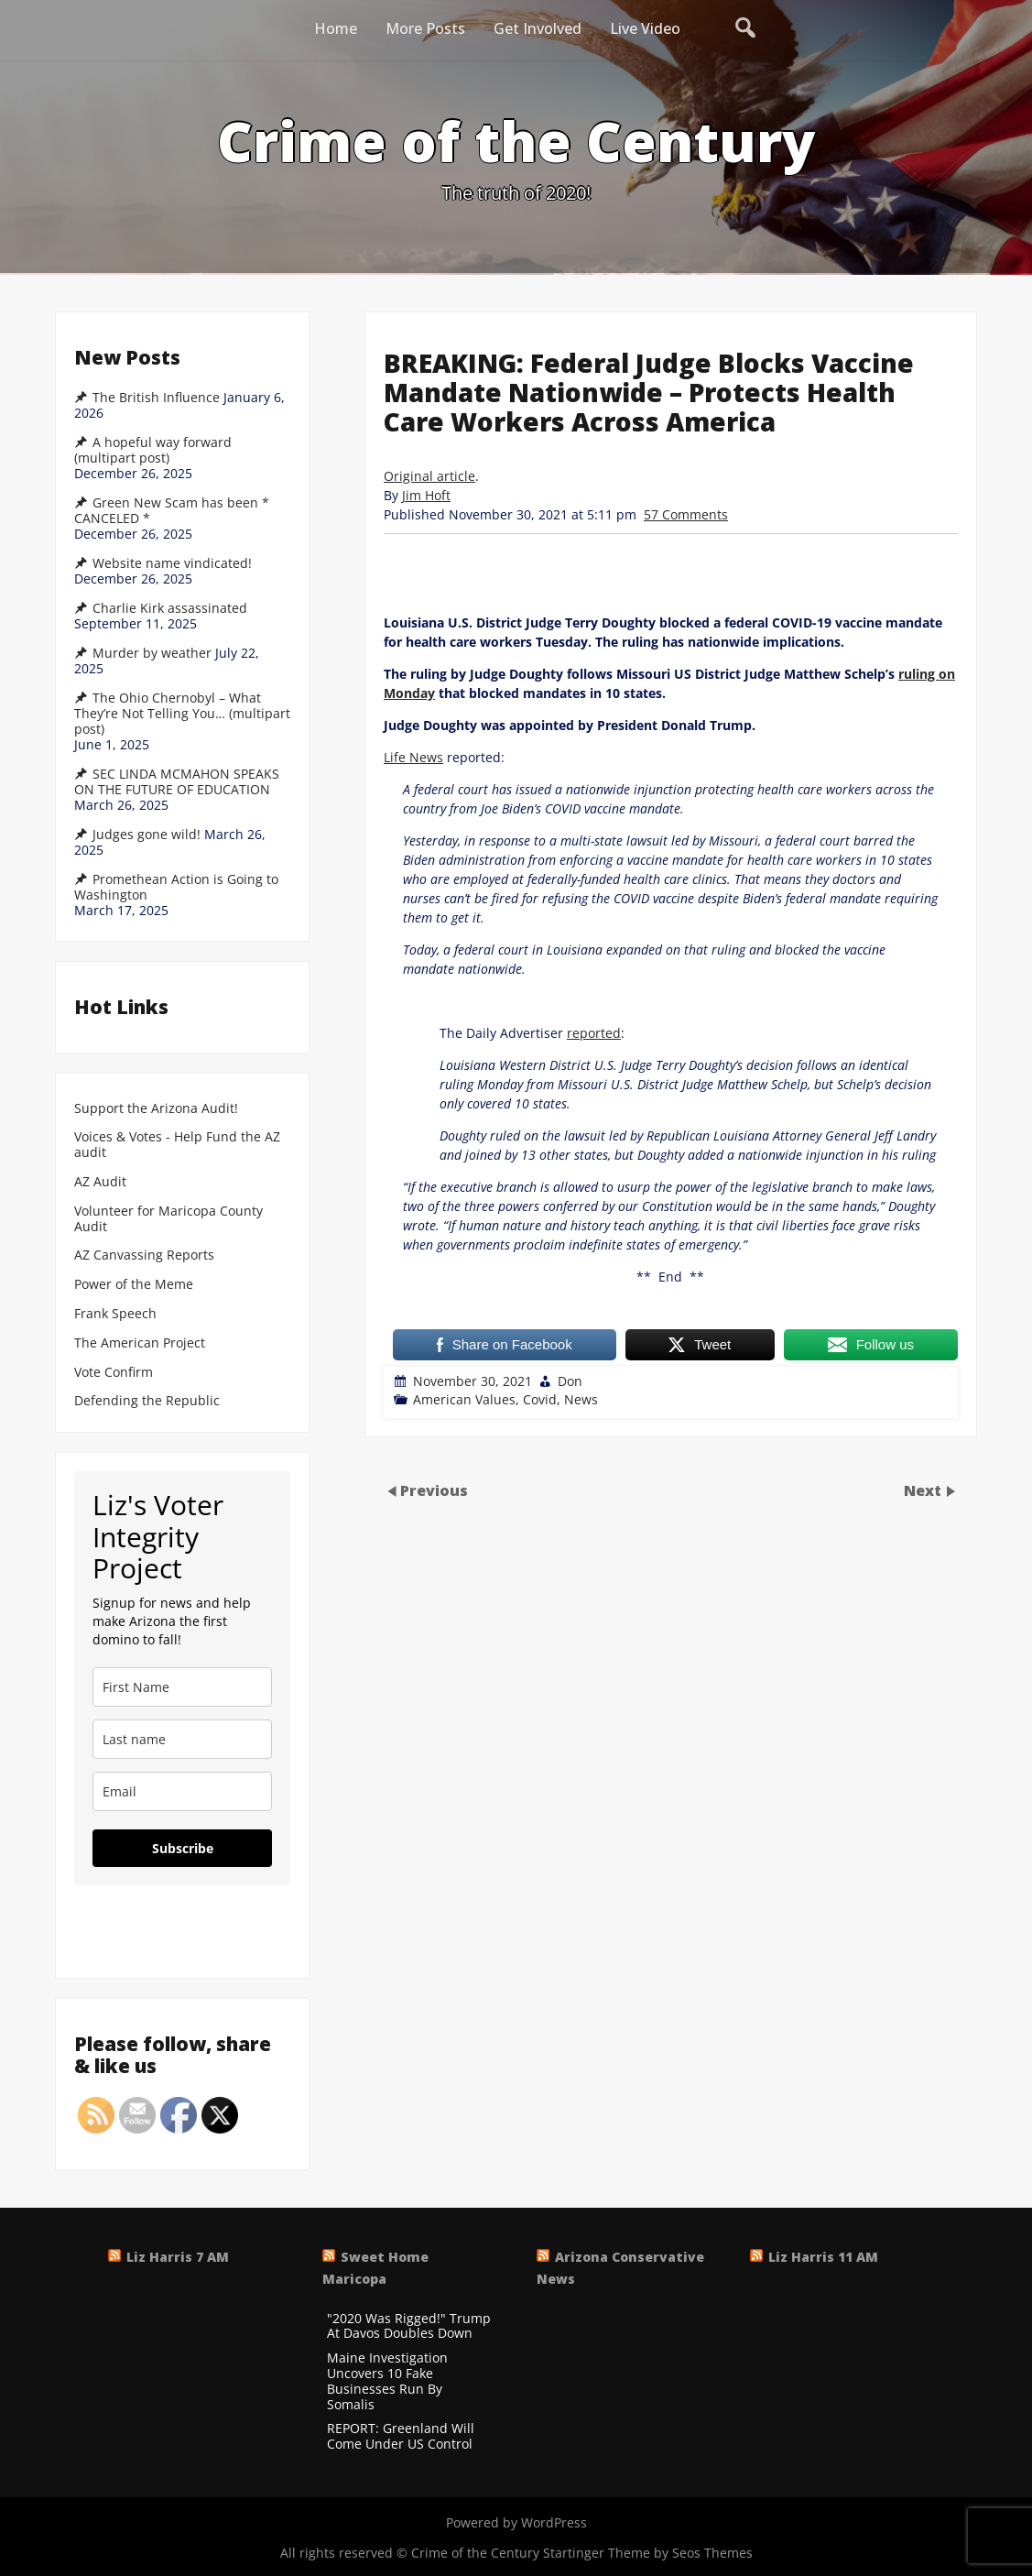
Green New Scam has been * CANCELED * (171, 511)
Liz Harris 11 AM (823, 2256)
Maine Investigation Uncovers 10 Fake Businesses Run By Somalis (387, 2381)
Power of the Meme (133, 1285)
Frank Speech (115, 1314)
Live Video (645, 28)
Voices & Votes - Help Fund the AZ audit (177, 1145)
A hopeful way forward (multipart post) (153, 450)
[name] (182, 1687)
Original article (429, 476)
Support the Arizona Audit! (156, 1109)
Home (335, 28)
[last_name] (182, 1739)
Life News (413, 757)
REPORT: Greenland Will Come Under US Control (400, 2436)
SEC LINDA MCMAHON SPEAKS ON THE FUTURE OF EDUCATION (176, 782)
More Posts (425, 28)
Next (924, 1490)
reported (594, 1033)
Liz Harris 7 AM (177, 2256)
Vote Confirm (113, 1373)
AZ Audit (100, 1182)
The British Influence (156, 397)
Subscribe (182, 1848)
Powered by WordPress (516, 2522)
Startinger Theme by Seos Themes (648, 2552)
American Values (464, 1399)
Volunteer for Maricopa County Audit (168, 1219)
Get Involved (537, 28)
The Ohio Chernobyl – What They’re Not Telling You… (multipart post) (182, 713)
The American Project (139, 1343)
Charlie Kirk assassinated (169, 608)
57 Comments (686, 514)
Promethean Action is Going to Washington (176, 887)
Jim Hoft (426, 495)
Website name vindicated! (172, 563)
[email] (182, 1791)
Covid (540, 1399)
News (581, 1399)
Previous (434, 1490)
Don (570, 1381)
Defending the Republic (147, 1401)
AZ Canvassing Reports (144, 1255)
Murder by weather (152, 653)
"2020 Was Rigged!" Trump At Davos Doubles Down (409, 2326)
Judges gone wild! (146, 834)
